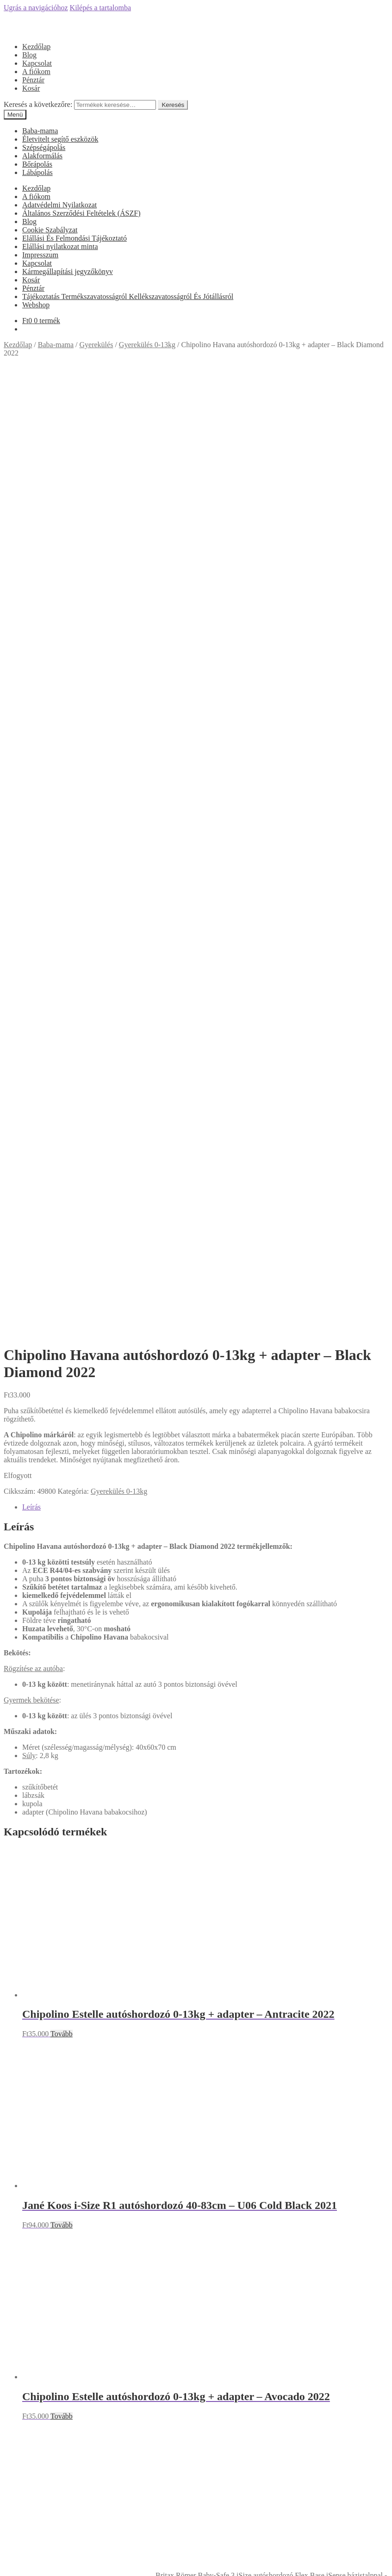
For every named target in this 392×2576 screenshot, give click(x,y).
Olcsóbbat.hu (196, 2150)
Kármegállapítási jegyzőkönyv (67, 271)
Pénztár (33, 80)
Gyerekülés (96, 345)
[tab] (205, 577)
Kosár (31, 88)
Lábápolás (37, 172)
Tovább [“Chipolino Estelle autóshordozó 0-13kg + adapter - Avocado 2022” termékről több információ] (61, 1486)
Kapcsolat (37, 63)
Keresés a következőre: (38, 104)
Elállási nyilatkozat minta (60, 246)
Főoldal (33, 1879)
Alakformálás (42, 156)
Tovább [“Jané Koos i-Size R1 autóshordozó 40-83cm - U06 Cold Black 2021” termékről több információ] (61, 1294)
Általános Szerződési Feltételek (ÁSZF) (81, 213)
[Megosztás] (16, 2562)
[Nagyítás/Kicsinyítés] (35, 2562)
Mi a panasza (23, 2502)
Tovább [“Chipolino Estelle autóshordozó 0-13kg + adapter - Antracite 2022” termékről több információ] (61, 1103)
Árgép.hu (196, 2192)
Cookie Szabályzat (50, 230)
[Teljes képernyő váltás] (26, 2562)
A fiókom (36, 71)
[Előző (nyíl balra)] (7, 2570)
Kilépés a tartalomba (100, 8)
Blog (29, 55)
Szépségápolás (43, 147)
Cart (31, 2544)
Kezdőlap (36, 46)
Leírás (31, 576)
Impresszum (40, 255)
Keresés (173, 104)
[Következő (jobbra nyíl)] (16, 2570)
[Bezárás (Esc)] (7, 2562)
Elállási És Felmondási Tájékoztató (74, 238)
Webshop (36, 305)
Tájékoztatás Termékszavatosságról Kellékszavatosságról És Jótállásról (127, 296)
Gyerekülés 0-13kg (147, 345)
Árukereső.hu (196, 2068)
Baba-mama (40, 131)
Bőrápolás (37, 164)
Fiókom (33, 2517)
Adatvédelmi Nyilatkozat (59, 205)
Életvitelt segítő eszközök (60, 139)
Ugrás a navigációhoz (36, 8)
